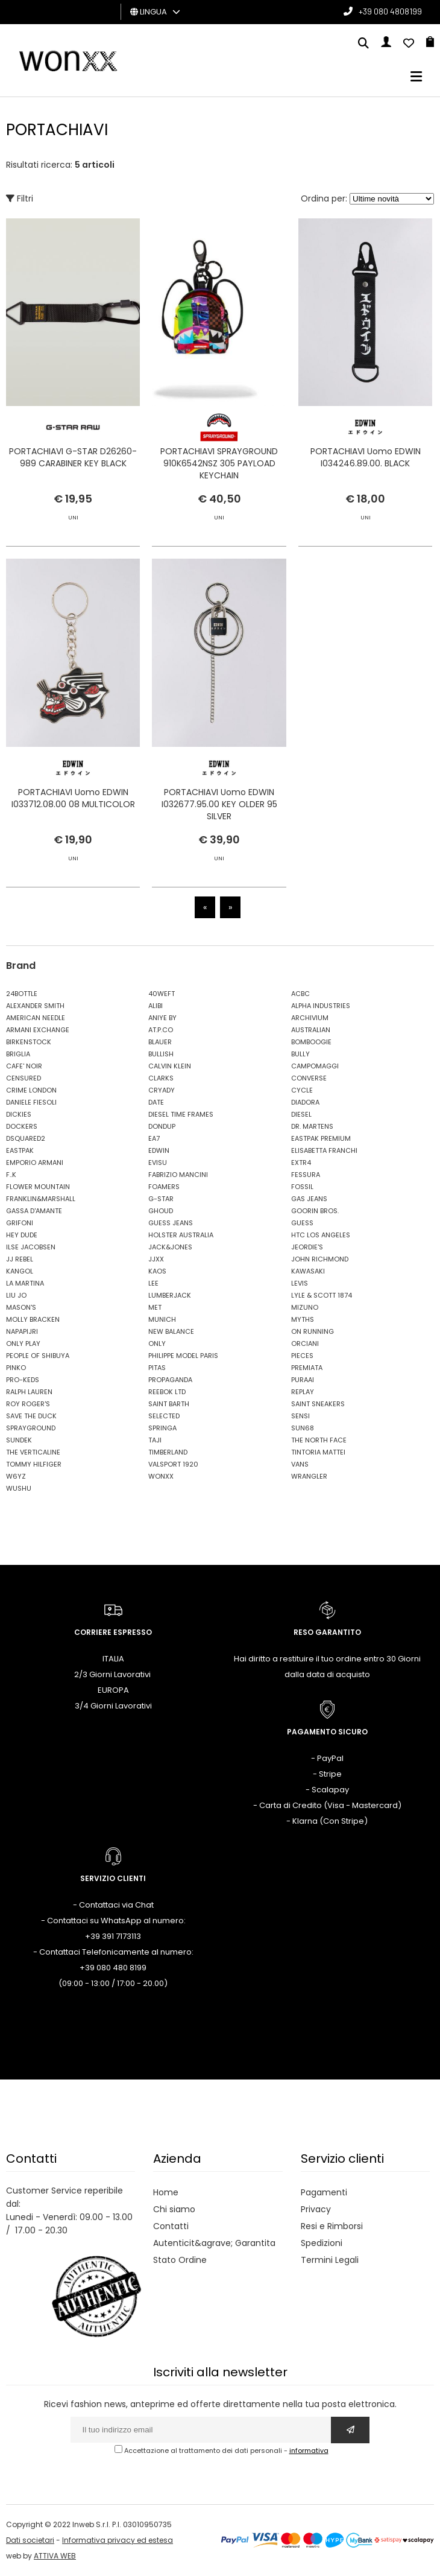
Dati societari (30, 2540)
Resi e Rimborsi (332, 2226)
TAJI (155, 1440)
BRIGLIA (18, 1054)
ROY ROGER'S (28, 1404)
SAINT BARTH (168, 1404)
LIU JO (16, 1295)
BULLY (300, 1054)
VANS (300, 1464)
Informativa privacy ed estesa (117, 2540)
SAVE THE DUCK (31, 1416)
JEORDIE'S (307, 1247)
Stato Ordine (180, 2260)
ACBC (300, 993)
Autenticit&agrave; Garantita (214, 2243)
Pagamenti (324, 2192)
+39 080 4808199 (390, 11)
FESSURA (305, 1174)
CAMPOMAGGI (315, 1066)
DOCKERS (21, 1126)
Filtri (19, 198)
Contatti (171, 2226)
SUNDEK (19, 1440)
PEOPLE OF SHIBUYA (37, 1355)
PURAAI (302, 1380)
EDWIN (158, 1150)
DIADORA (305, 1102)
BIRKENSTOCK (28, 1042)
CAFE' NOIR (24, 1066)
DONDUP (161, 1126)
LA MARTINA (25, 1283)
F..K (11, 1174)
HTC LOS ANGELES (320, 1235)
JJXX (156, 1259)
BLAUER (160, 1042)
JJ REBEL (19, 1259)
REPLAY (302, 1392)
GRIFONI (19, 1223)
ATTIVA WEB (55, 2556)
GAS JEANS (309, 1199)
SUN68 (302, 1428)
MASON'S (21, 1307)
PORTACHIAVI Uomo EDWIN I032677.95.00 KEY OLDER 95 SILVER (219, 843)
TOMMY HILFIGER (33, 1464)
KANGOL (19, 1271)
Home (165, 2192)
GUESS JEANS (170, 1223)
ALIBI (155, 1005)
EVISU (157, 1162)
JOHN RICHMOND (319, 1259)
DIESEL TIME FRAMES (180, 1114)
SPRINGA (162, 1428)
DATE (156, 1102)
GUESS (302, 1223)
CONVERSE (309, 1078)
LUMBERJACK (169, 1295)
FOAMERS (164, 1186)
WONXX (161, 1476)
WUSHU (18, 1488)
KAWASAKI (308, 1271)
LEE (153, 1283)
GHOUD (160, 1211)
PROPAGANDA (170, 1380)
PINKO (16, 1367)
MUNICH (162, 1319)
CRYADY (161, 1090)
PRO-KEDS (22, 1380)
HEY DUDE (21, 1235)
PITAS (157, 1367)
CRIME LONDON (31, 1090)
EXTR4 (301, 1162)
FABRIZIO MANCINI (178, 1174)
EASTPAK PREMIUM (321, 1138)
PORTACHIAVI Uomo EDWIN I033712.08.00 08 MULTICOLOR (73, 837)
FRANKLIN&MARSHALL (40, 1199)
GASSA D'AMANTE (34, 1211)
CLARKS (161, 1078)
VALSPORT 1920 (173, 1464)
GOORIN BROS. (315, 1211)
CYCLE (302, 1090)
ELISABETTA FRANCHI (324, 1150)
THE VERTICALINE (33, 1452)
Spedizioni (321, 2243)
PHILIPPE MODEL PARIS (183, 1355)
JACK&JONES (170, 1247)
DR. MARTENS (312, 1126)
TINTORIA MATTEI (318, 1452)
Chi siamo (174, 2209)
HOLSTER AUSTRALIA (180, 1235)
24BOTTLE (21, 993)
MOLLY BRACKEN (33, 1319)
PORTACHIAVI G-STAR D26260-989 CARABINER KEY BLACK (73, 457)
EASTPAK (20, 1150)
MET (155, 1307)
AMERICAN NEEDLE (35, 1018)
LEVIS (299, 1283)
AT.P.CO (160, 1030)
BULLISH (161, 1054)
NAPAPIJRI (22, 1331)
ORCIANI (305, 1343)
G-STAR (161, 1199)
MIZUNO (304, 1307)
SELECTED (164, 1416)
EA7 (154, 1138)
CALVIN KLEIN (169, 1066)
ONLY (157, 1343)
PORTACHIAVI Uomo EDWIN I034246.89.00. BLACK (365, 457)
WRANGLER (309, 1476)
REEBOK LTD (167, 1392)
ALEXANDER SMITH (35, 1005)
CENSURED (23, 1078)
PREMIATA (306, 1367)
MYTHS (302, 1319)
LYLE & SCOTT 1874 (321, 1295)
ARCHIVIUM (309, 1018)
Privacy (316, 2209)
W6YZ (16, 1476)
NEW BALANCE (171, 1331)
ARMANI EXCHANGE (37, 1030)
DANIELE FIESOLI (31, 1102)
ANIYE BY (162, 1018)
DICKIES (18, 1114)
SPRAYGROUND (30, 1428)
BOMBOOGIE (311, 1042)
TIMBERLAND (167, 1452)
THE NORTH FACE (319, 1440)
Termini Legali (330, 2260)
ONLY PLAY (23, 1343)
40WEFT (161, 993)
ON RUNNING (312, 1331)
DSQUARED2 (25, 1138)
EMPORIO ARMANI (34, 1162)
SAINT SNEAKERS (318, 1404)
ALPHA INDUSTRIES (320, 1005)
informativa (308, 2450)
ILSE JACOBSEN (30, 1247)
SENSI (300, 1416)
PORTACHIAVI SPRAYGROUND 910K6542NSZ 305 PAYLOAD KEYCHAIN (219, 463)
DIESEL (301, 1114)
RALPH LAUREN (29, 1392)
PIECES (302, 1355)
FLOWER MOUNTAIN (38, 1186)
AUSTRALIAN (310, 1030)
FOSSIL (302, 1186)
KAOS (157, 1271)
